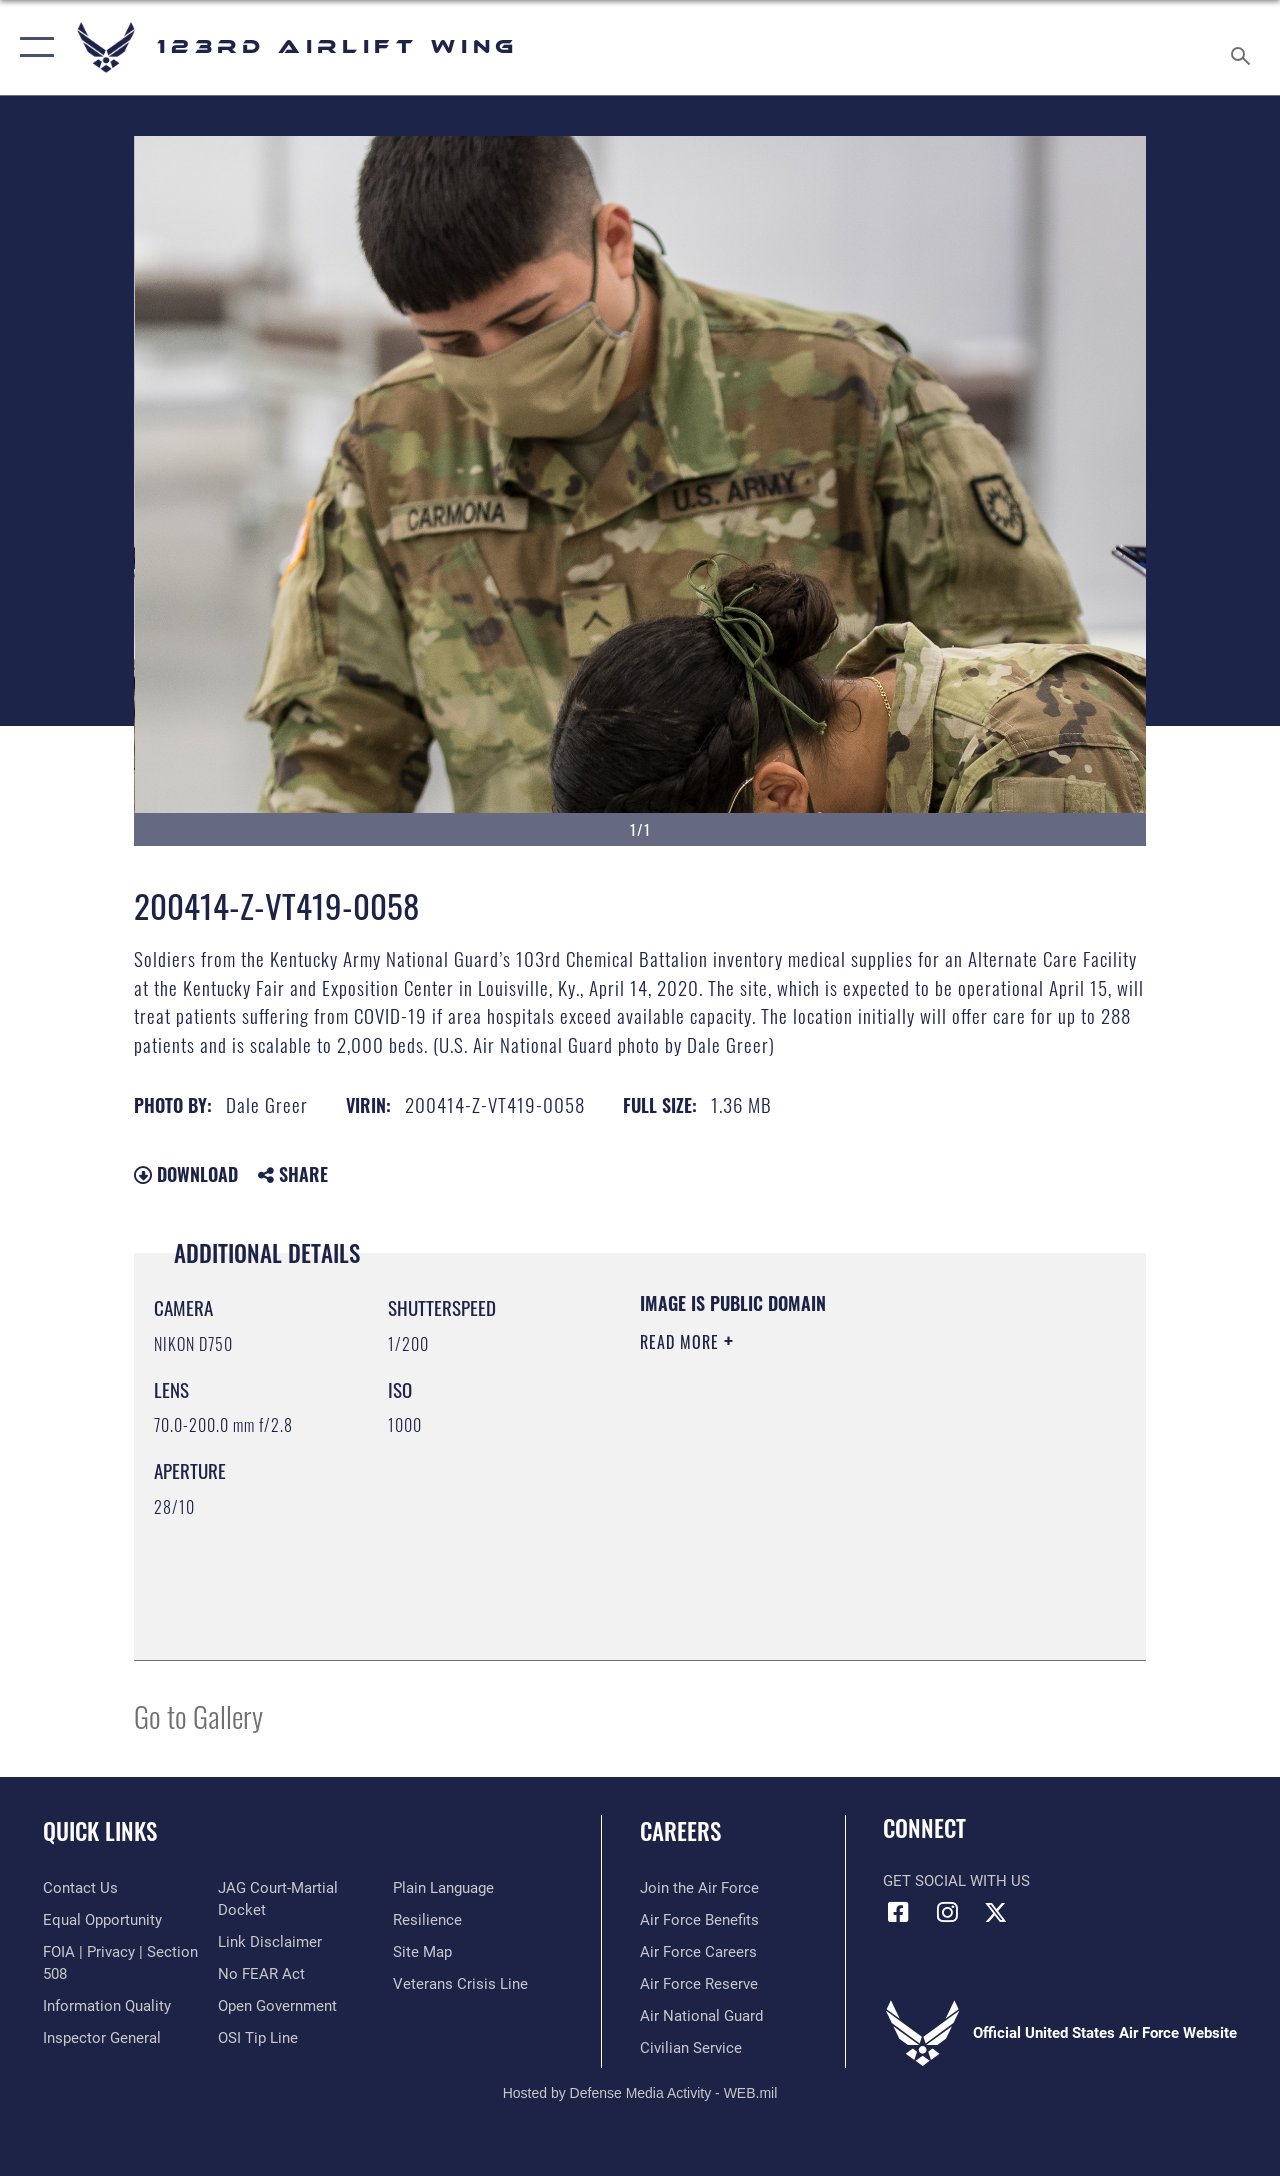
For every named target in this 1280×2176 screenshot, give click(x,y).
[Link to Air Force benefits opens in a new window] (699, 1920)
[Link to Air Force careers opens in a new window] (698, 1952)
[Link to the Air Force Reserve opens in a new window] (699, 1984)
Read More (682, 1342)
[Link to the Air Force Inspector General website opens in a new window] (102, 2038)
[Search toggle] (1244, 47)
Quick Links (100, 1831)
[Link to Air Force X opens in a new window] (996, 1912)
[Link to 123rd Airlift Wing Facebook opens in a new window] (898, 1912)
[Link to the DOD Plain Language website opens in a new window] (443, 1888)
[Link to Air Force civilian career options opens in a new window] (691, 2048)
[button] (32, 47)
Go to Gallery (198, 1715)
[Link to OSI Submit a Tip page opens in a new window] (258, 2038)
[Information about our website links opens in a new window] (270, 1942)
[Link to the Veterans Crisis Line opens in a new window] (460, 1984)
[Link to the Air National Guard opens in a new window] (701, 2016)
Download (186, 1174)
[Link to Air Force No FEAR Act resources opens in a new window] (261, 1974)
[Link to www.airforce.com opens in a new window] (699, 1888)
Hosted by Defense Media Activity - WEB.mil (640, 2093)
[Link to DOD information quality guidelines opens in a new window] (107, 2006)
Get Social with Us (956, 1881)
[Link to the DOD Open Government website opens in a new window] (277, 2006)
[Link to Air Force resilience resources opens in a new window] (427, 1920)
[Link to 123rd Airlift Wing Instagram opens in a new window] (947, 1912)
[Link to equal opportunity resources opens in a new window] (102, 1920)
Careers (680, 1831)
